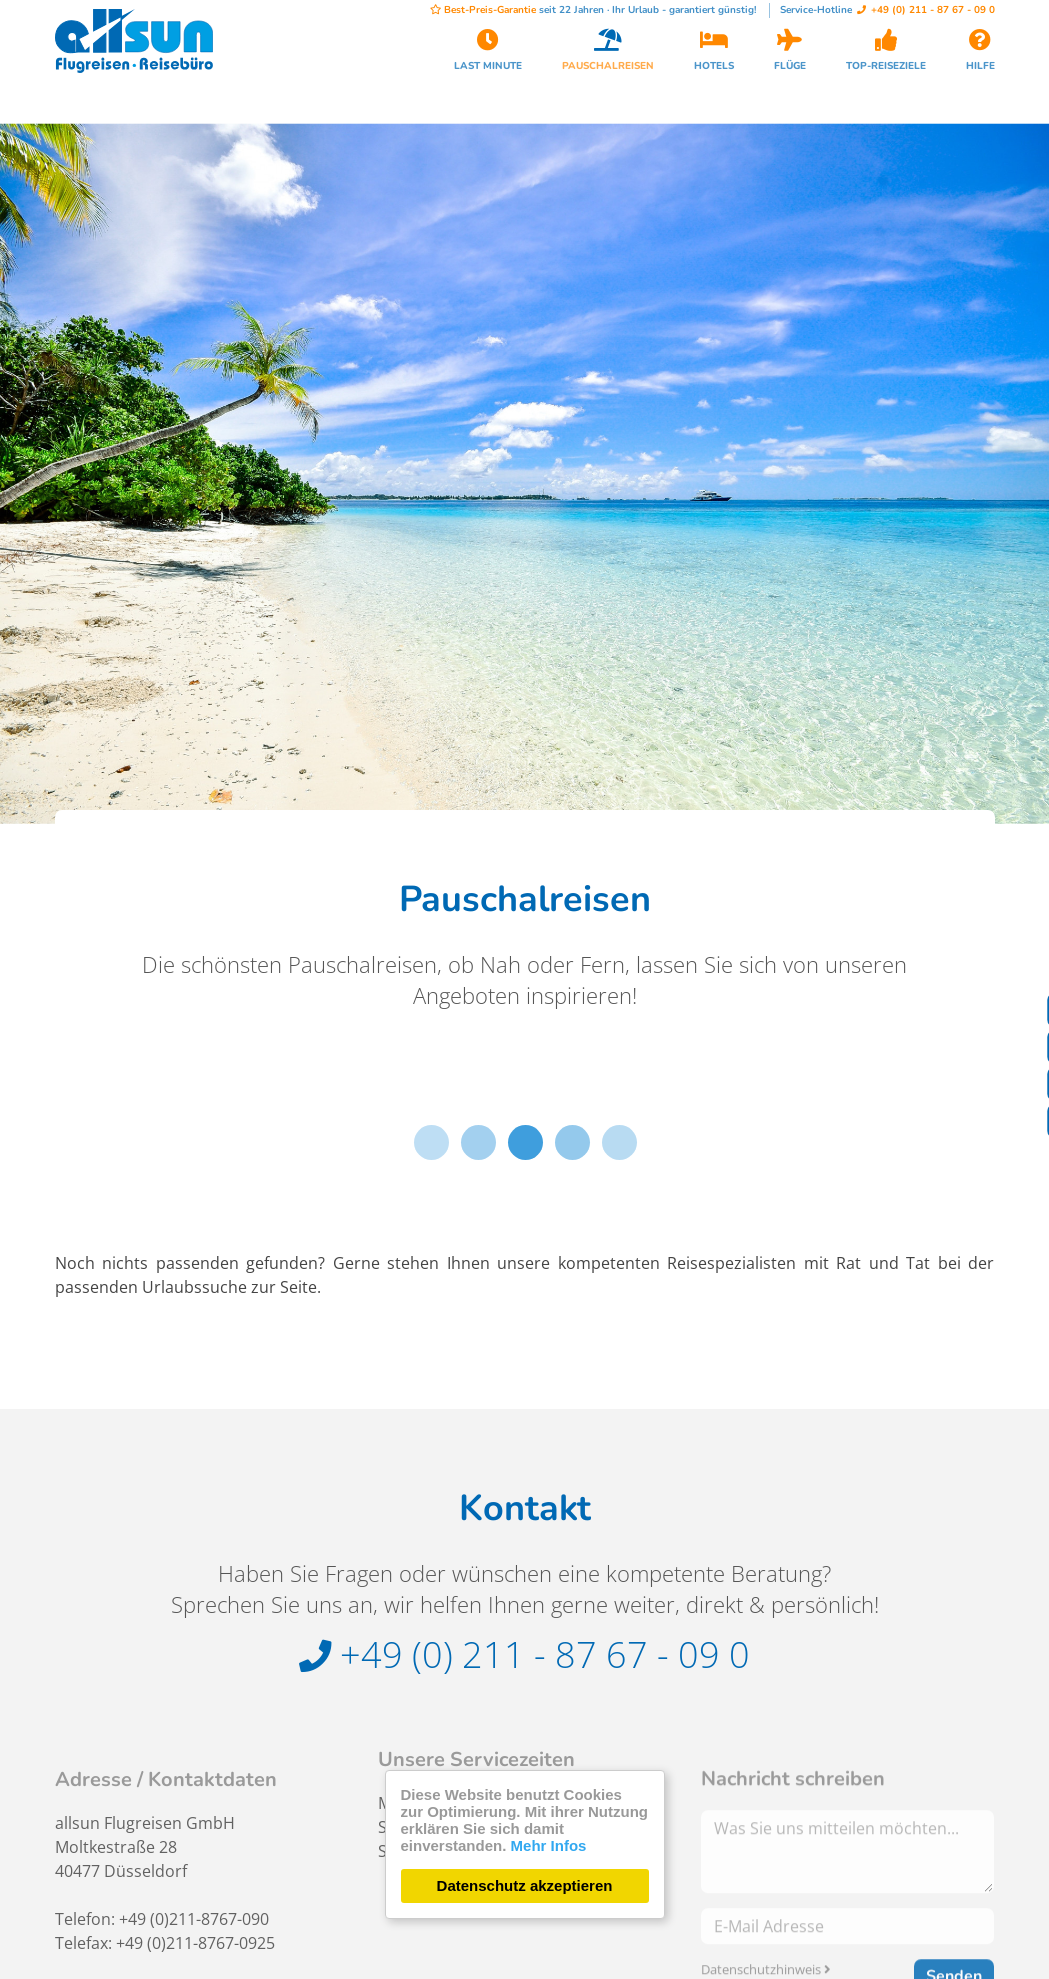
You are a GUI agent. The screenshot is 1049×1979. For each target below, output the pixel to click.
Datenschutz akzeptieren (525, 1885)
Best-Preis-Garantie (483, 10)
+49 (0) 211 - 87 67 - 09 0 (926, 10)
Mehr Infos (549, 1845)
